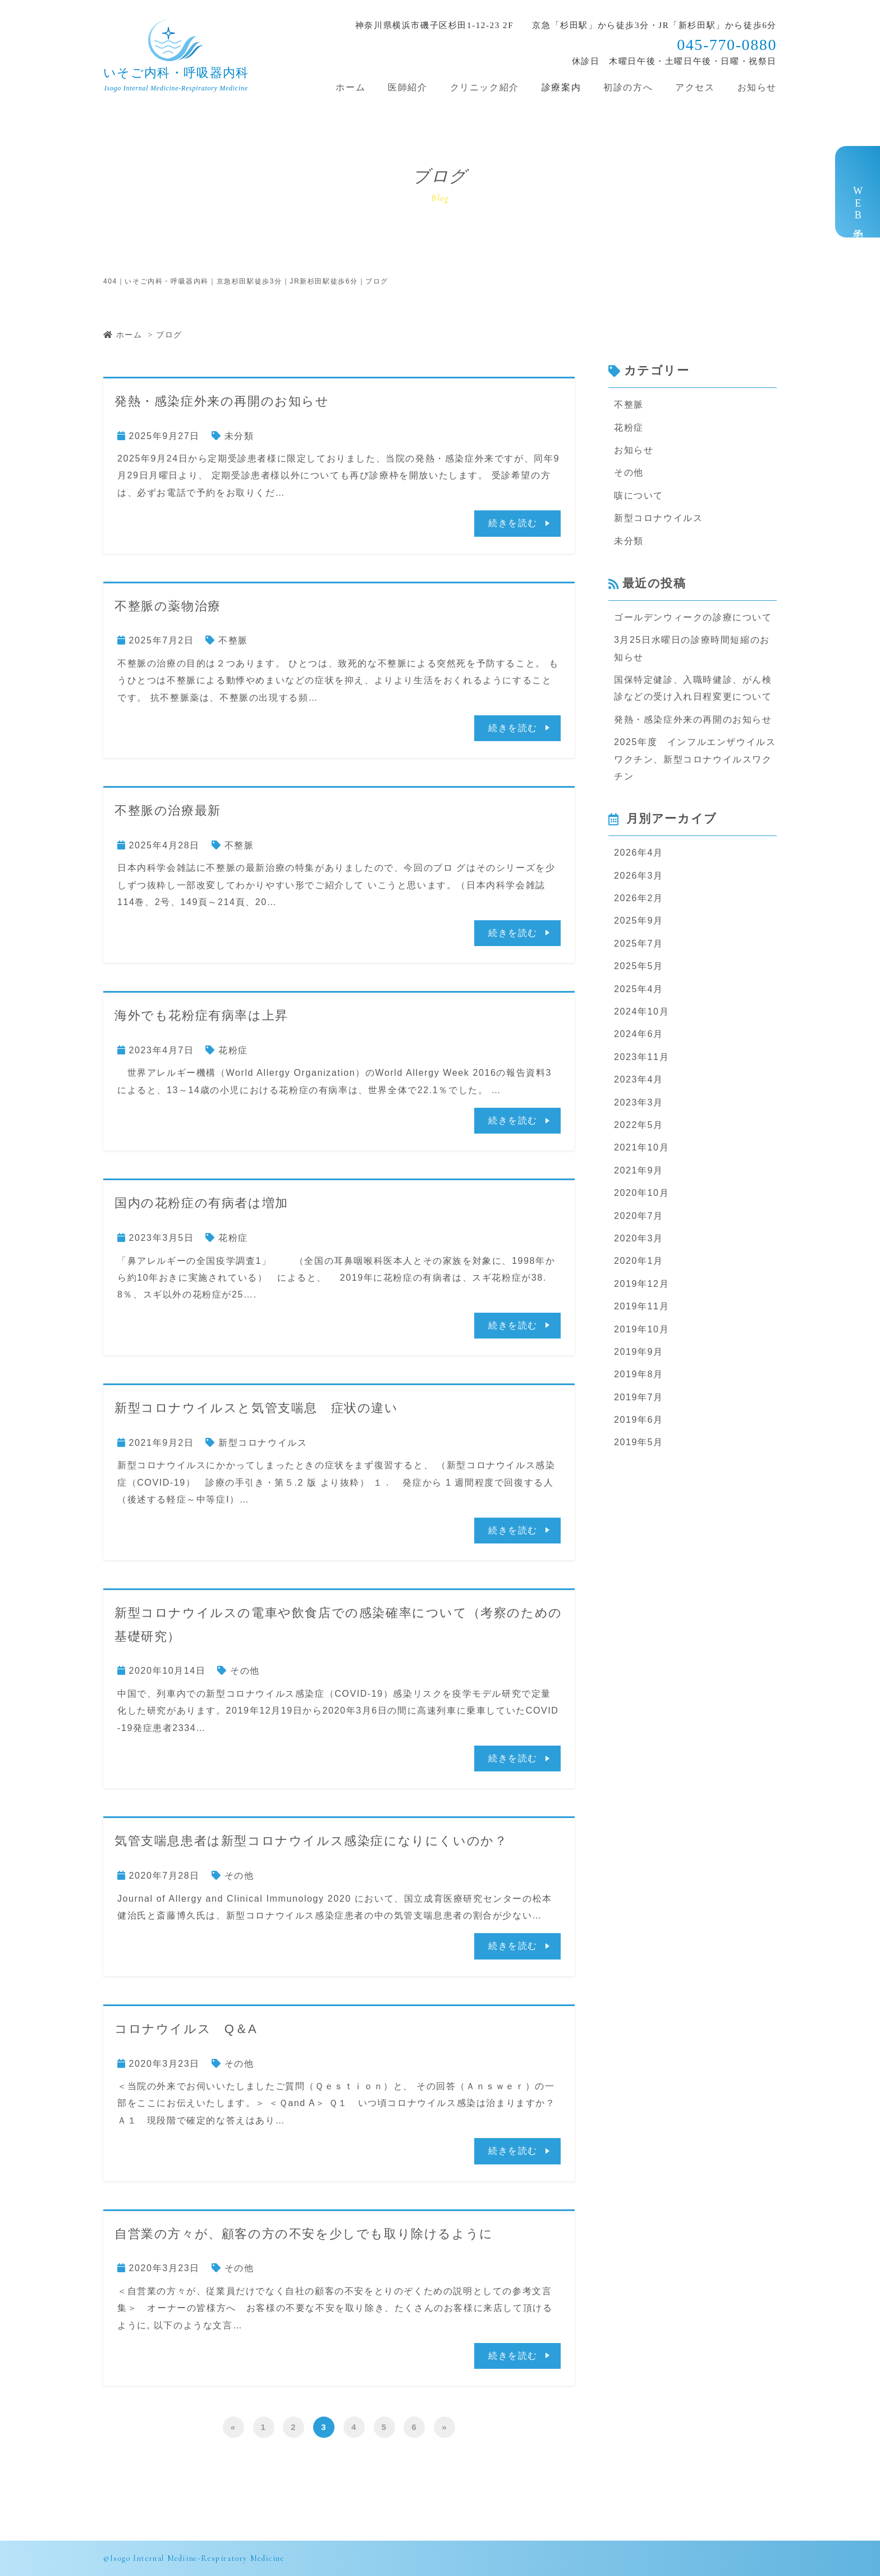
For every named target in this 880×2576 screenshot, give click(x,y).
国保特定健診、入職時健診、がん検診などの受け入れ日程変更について (693, 688)
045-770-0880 (727, 44)
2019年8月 (638, 1374)
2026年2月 (638, 898)
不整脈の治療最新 (167, 810)
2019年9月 (638, 1351)
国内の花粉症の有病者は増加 (201, 1203)
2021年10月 (641, 1147)
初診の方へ (628, 87)
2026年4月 (638, 852)
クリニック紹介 (484, 87)
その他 (245, 1670)
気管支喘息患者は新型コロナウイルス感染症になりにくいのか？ (310, 1841)
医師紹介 (407, 87)
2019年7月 (638, 1397)
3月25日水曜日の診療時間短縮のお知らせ (692, 648)
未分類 (239, 436)
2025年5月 (638, 966)
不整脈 (233, 640)
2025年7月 (638, 943)
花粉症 (233, 1050)
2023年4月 (638, 1079)
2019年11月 (641, 1306)
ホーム (350, 87)
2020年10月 (641, 1193)
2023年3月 (638, 1102)
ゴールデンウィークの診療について (693, 617)
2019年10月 (641, 1329)
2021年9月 (638, 1170)
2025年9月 (638, 920)
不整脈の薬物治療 (167, 606)
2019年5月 (638, 1442)
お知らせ (757, 87)
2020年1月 (638, 1261)
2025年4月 (638, 989)
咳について (638, 495)
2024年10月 (641, 1011)
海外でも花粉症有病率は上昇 (201, 1015)
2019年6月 (638, 1419)
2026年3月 (638, 875)
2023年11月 (641, 1057)
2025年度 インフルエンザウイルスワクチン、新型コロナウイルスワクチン (695, 759)
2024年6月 (638, 1034)
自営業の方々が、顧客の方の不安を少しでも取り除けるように (303, 2234)
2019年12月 (641, 1284)
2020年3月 (638, 1238)
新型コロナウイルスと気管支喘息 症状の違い (256, 1408)
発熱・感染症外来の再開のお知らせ (221, 401)
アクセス (694, 87)
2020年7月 (638, 1216)
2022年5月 (638, 1125)
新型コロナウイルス (262, 1442)
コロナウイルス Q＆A (185, 2029)
